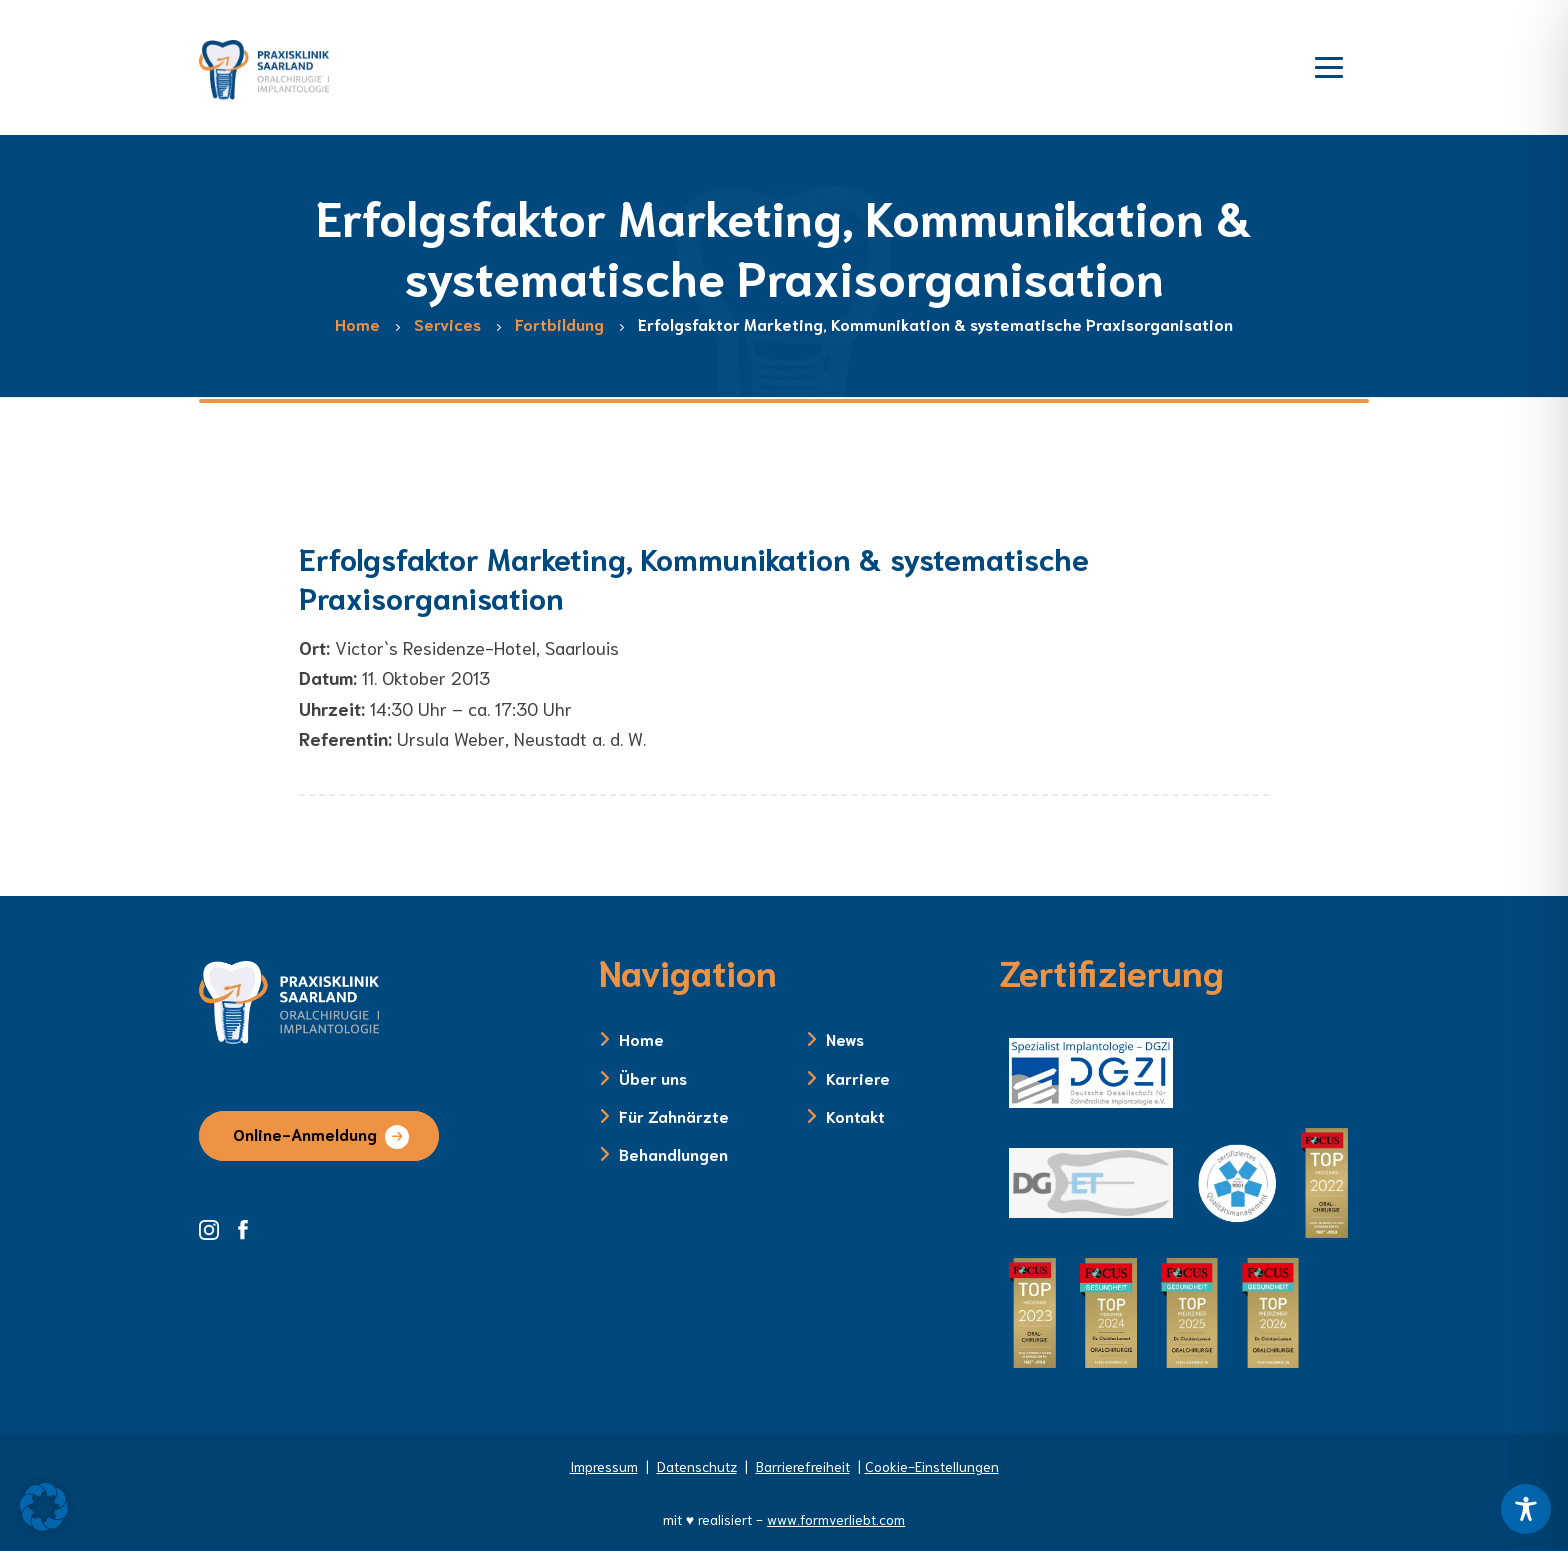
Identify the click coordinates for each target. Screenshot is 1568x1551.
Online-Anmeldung (305, 1133)
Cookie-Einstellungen (932, 1466)
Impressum (604, 1466)
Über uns (653, 1077)
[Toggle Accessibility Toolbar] (1526, 1509)
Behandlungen (673, 1153)
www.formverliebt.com (836, 1519)
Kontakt (855, 1115)
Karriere (858, 1077)
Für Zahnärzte (674, 1115)
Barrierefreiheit (803, 1466)
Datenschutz (697, 1466)
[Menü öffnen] (1329, 65)
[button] (44, 1507)
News (845, 1038)
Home (641, 1038)
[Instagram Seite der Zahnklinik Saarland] (216, 1227)
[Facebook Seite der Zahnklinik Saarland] (248, 1227)
